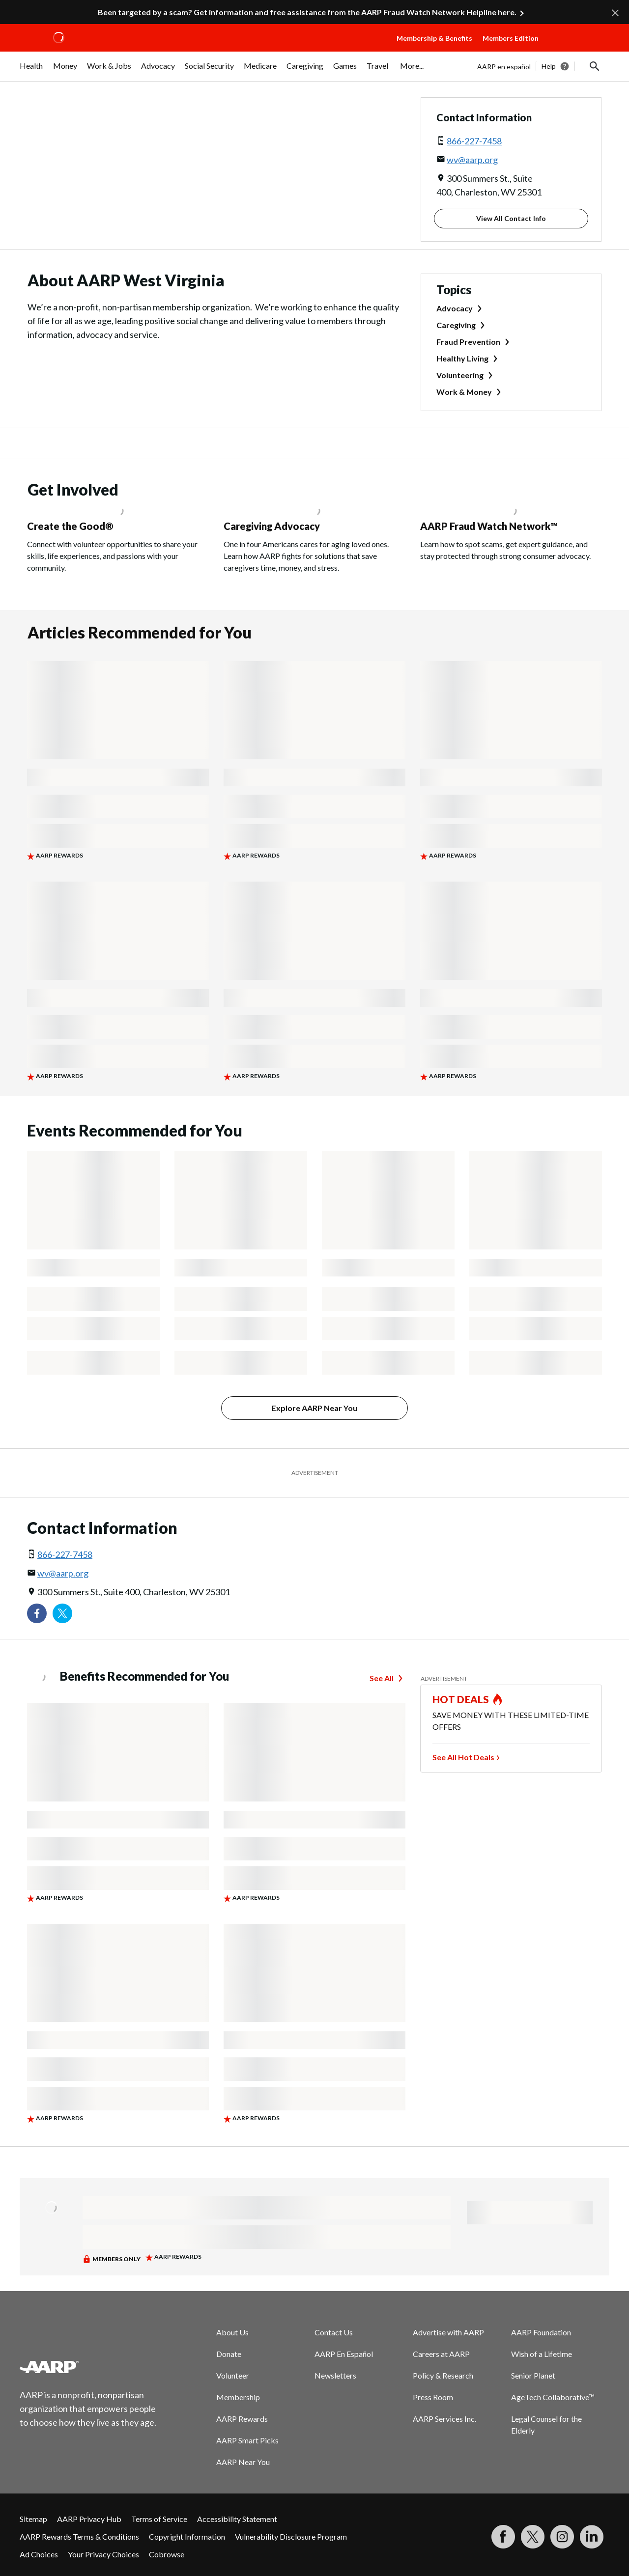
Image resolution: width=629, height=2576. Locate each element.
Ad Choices (39, 2554)
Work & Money (464, 391)
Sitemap (33, 2518)
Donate (228, 2353)
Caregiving (456, 325)
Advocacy (454, 308)
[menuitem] (31, 71)
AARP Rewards (242, 2418)
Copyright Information (187, 2536)
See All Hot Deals (463, 1757)
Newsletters (335, 2375)
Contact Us (333, 2332)
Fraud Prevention (468, 341)
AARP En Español (343, 2353)
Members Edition (511, 38)
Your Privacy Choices (103, 2554)
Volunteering (460, 375)
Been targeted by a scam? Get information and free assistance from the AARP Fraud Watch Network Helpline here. (307, 12)
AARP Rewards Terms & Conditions (79, 2536)
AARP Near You (243, 2461)
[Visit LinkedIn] (591, 2536)
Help (549, 66)
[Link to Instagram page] (562, 2536)
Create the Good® (70, 526)
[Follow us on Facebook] (37, 1613)
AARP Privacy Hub (89, 2518)
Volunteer (232, 2375)
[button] (577, 47)
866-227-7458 (474, 141)
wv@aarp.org (472, 159)
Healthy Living (462, 358)
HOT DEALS (460, 1699)
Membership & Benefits (434, 38)
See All (382, 1678)
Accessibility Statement (237, 2518)
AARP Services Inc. (444, 2418)
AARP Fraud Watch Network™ (489, 526)
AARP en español (504, 66)
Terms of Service (159, 2518)
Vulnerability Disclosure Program (291, 2536)
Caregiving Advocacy (272, 526)
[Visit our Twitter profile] (62, 1613)
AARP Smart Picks (247, 2440)
